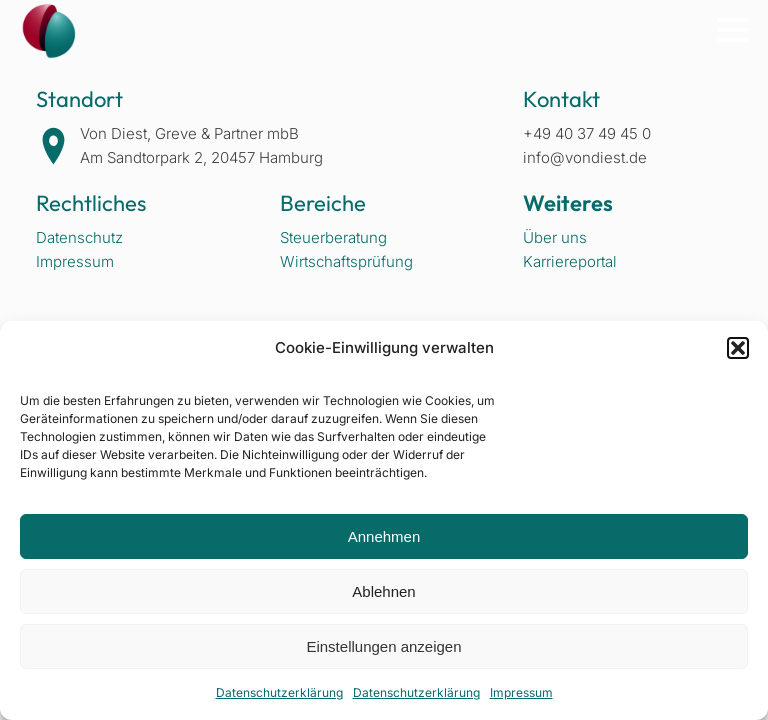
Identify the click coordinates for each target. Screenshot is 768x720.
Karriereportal (570, 261)
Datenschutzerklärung (279, 692)
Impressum (521, 692)
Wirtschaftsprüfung (346, 261)
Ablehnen (383, 591)
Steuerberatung (333, 237)
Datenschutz (79, 237)
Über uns (555, 237)
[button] (738, 348)
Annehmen (384, 536)
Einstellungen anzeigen (383, 646)
